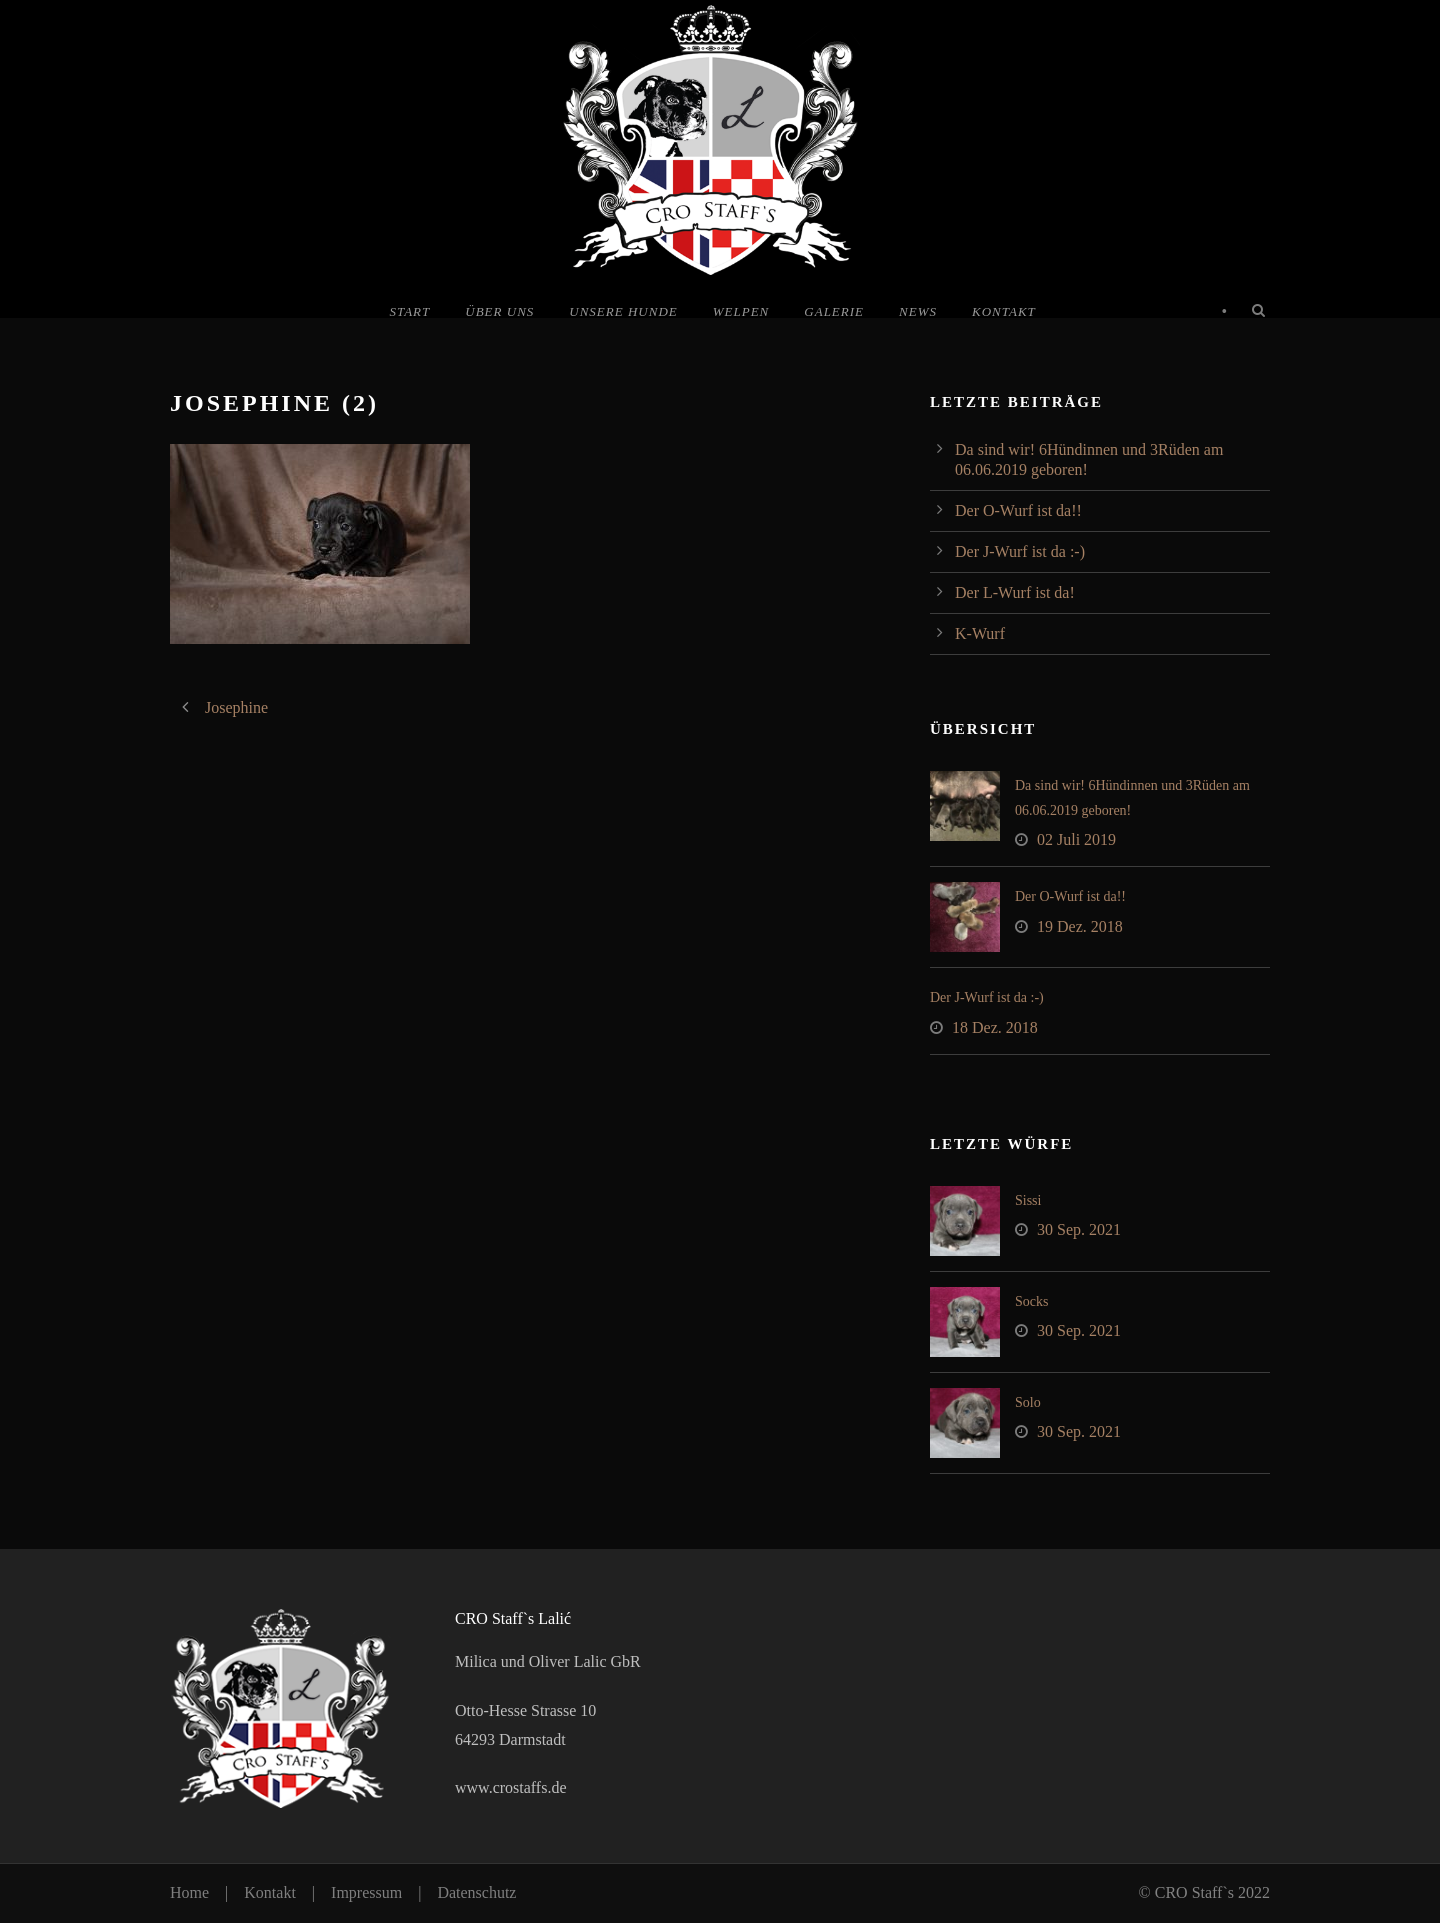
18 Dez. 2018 (995, 1027)
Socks (1031, 1301)
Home (189, 1892)
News (918, 311)
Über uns (499, 311)
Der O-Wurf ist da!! (1018, 510)
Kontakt (1004, 311)
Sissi (1028, 1200)
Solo (1028, 1402)
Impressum (366, 1892)
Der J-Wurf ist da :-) (1020, 551)
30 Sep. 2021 (1079, 1229)
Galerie (834, 311)
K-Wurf (980, 633)
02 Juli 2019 (1076, 839)
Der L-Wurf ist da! (1015, 592)
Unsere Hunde (623, 311)
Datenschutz (476, 1892)
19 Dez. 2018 (1080, 926)
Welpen (741, 311)
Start (409, 311)
